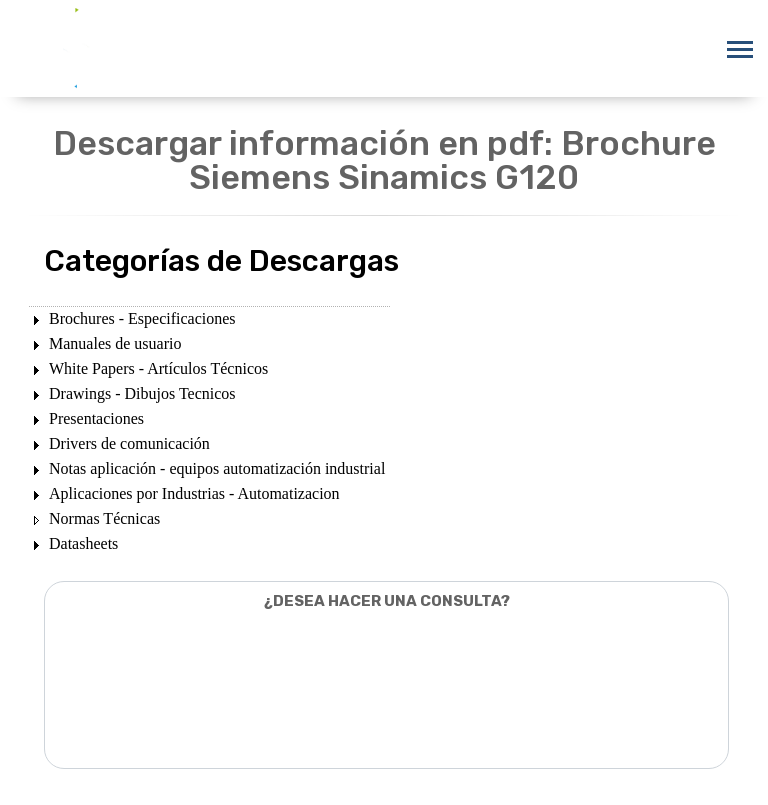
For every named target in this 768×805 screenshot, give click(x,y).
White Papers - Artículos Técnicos (158, 368)
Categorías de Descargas (221, 261)
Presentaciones (96, 418)
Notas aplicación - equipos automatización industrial (217, 468)
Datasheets (83, 543)
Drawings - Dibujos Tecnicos (142, 393)
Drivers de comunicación (129, 443)
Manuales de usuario (115, 343)
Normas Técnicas (104, 518)
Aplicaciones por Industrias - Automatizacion (194, 493)
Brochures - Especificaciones (142, 318)
